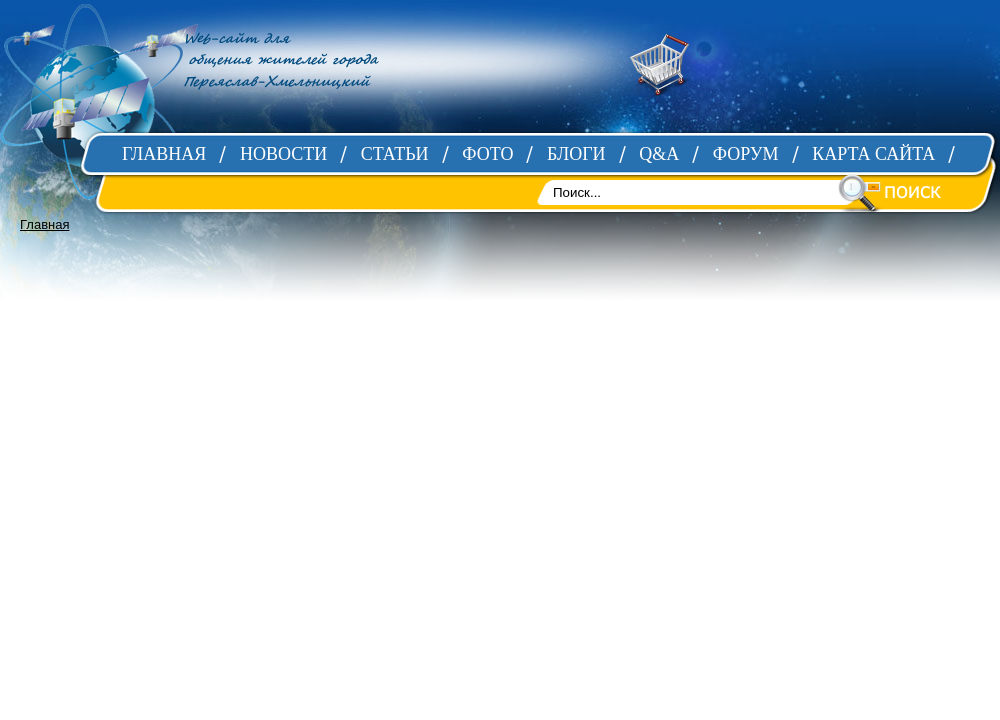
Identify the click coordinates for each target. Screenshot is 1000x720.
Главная (44, 224)
